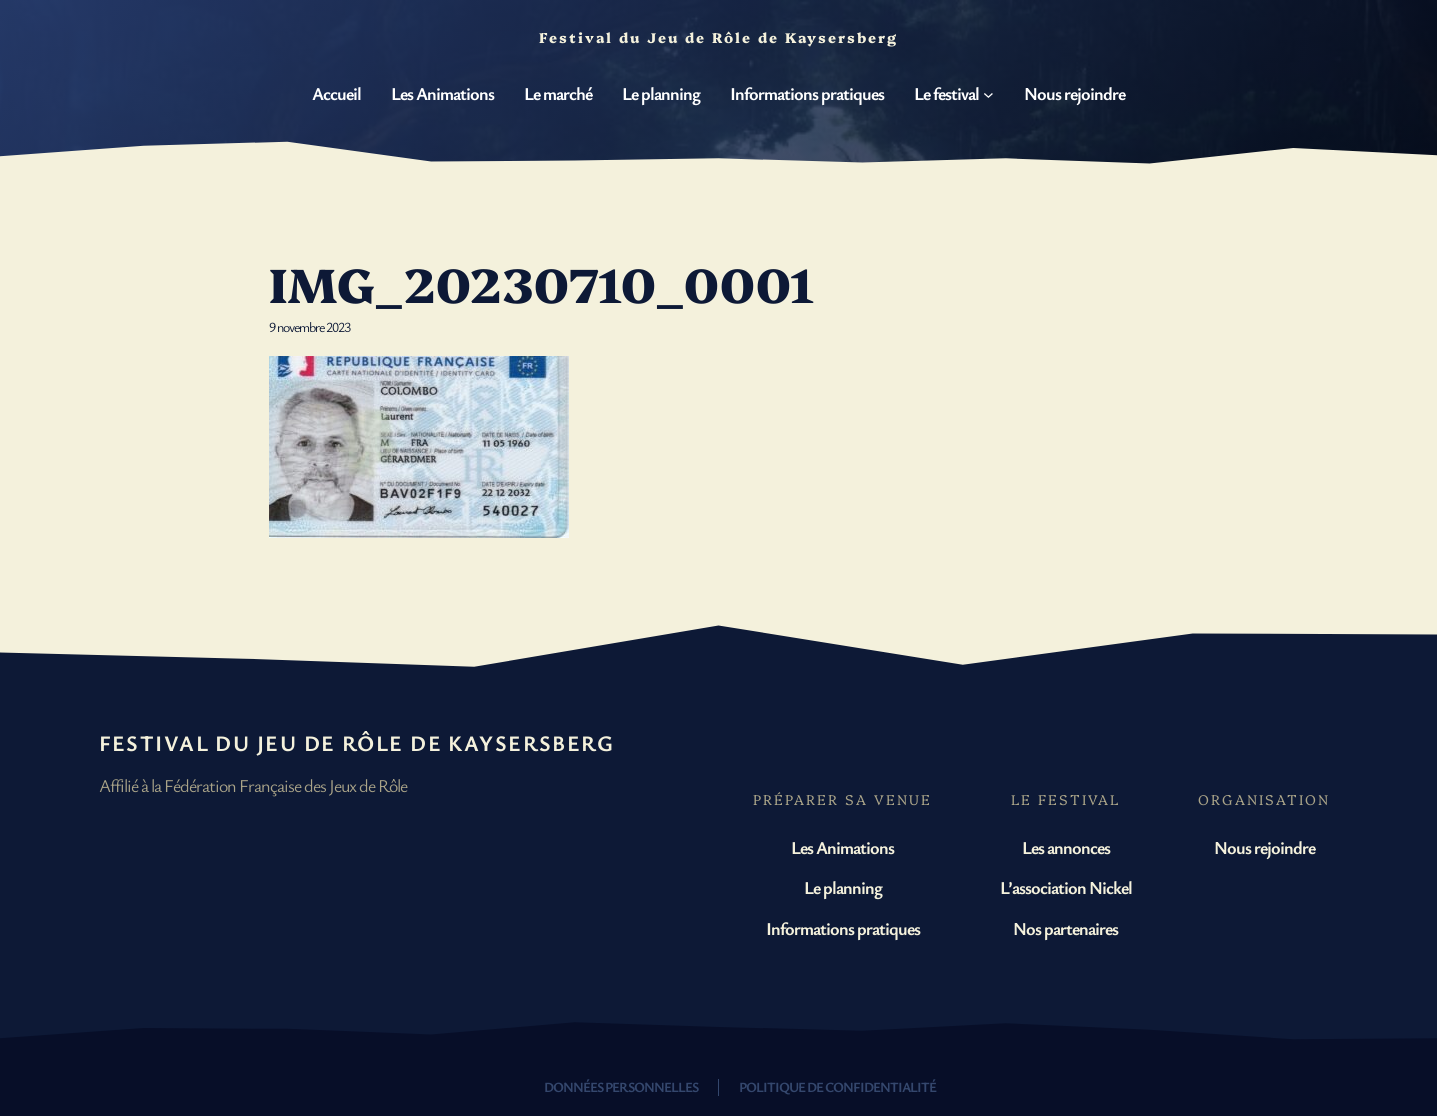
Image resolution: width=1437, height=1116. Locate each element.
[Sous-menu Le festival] (988, 94)
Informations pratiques (843, 928)
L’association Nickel (1066, 887)
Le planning (843, 887)
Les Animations (842, 847)
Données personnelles (621, 1086)
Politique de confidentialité (837, 1086)
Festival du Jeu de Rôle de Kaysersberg (357, 742)
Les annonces (1066, 847)
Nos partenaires (1065, 928)
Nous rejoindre (1264, 847)
